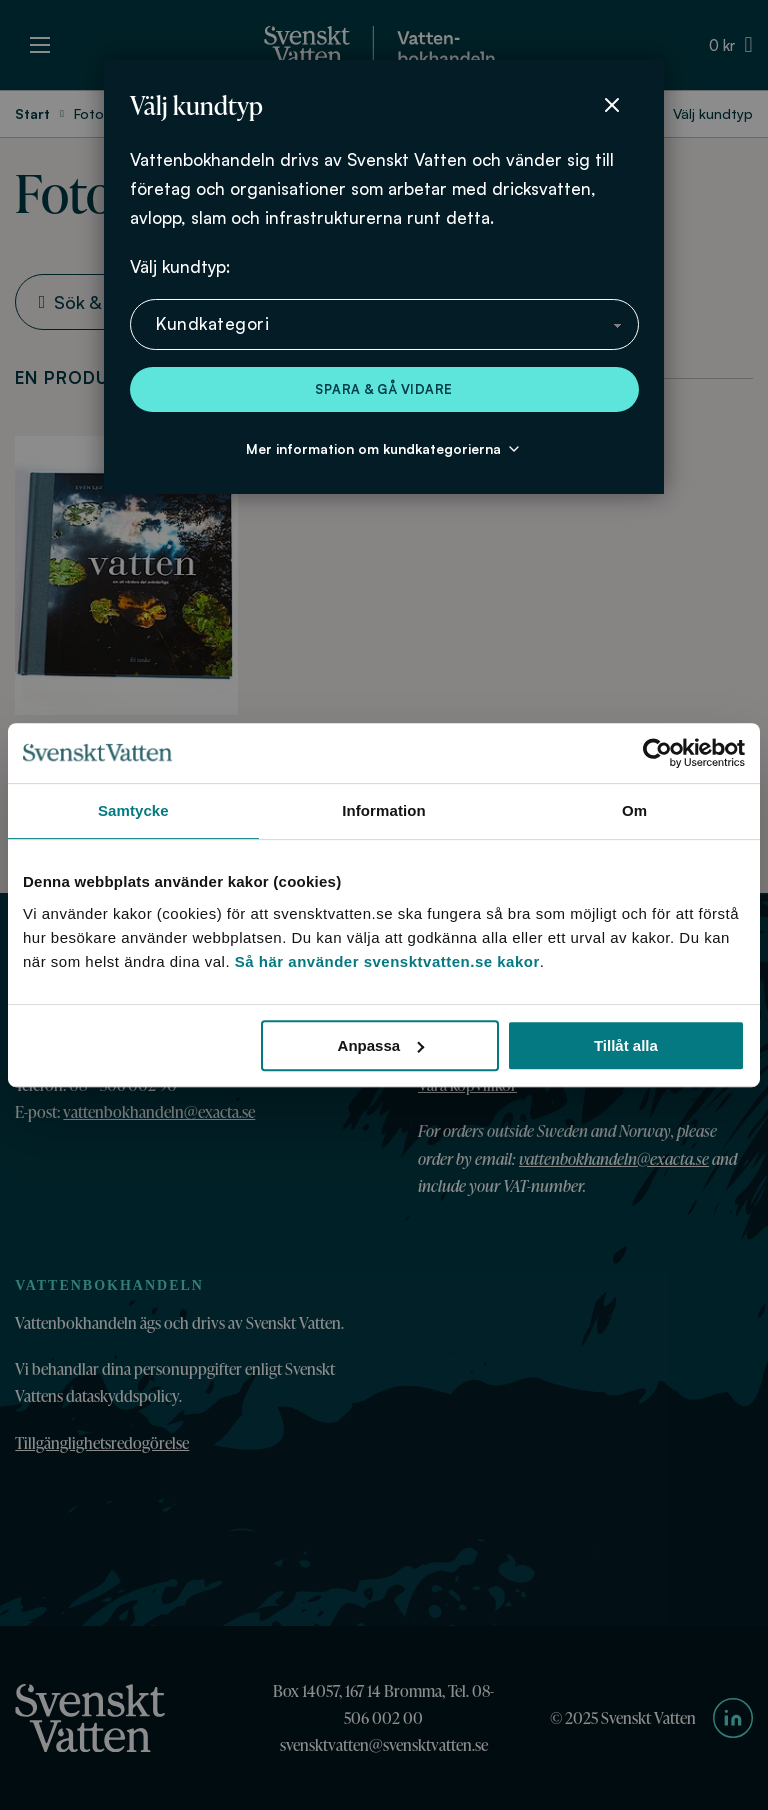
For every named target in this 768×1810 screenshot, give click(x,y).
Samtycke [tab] (133, 810)
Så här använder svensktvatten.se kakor (387, 961)
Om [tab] (634, 810)
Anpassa (381, 1045)
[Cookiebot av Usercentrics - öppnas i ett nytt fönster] (657, 753)
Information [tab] (384, 810)
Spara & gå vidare (384, 389)
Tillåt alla (626, 1045)
